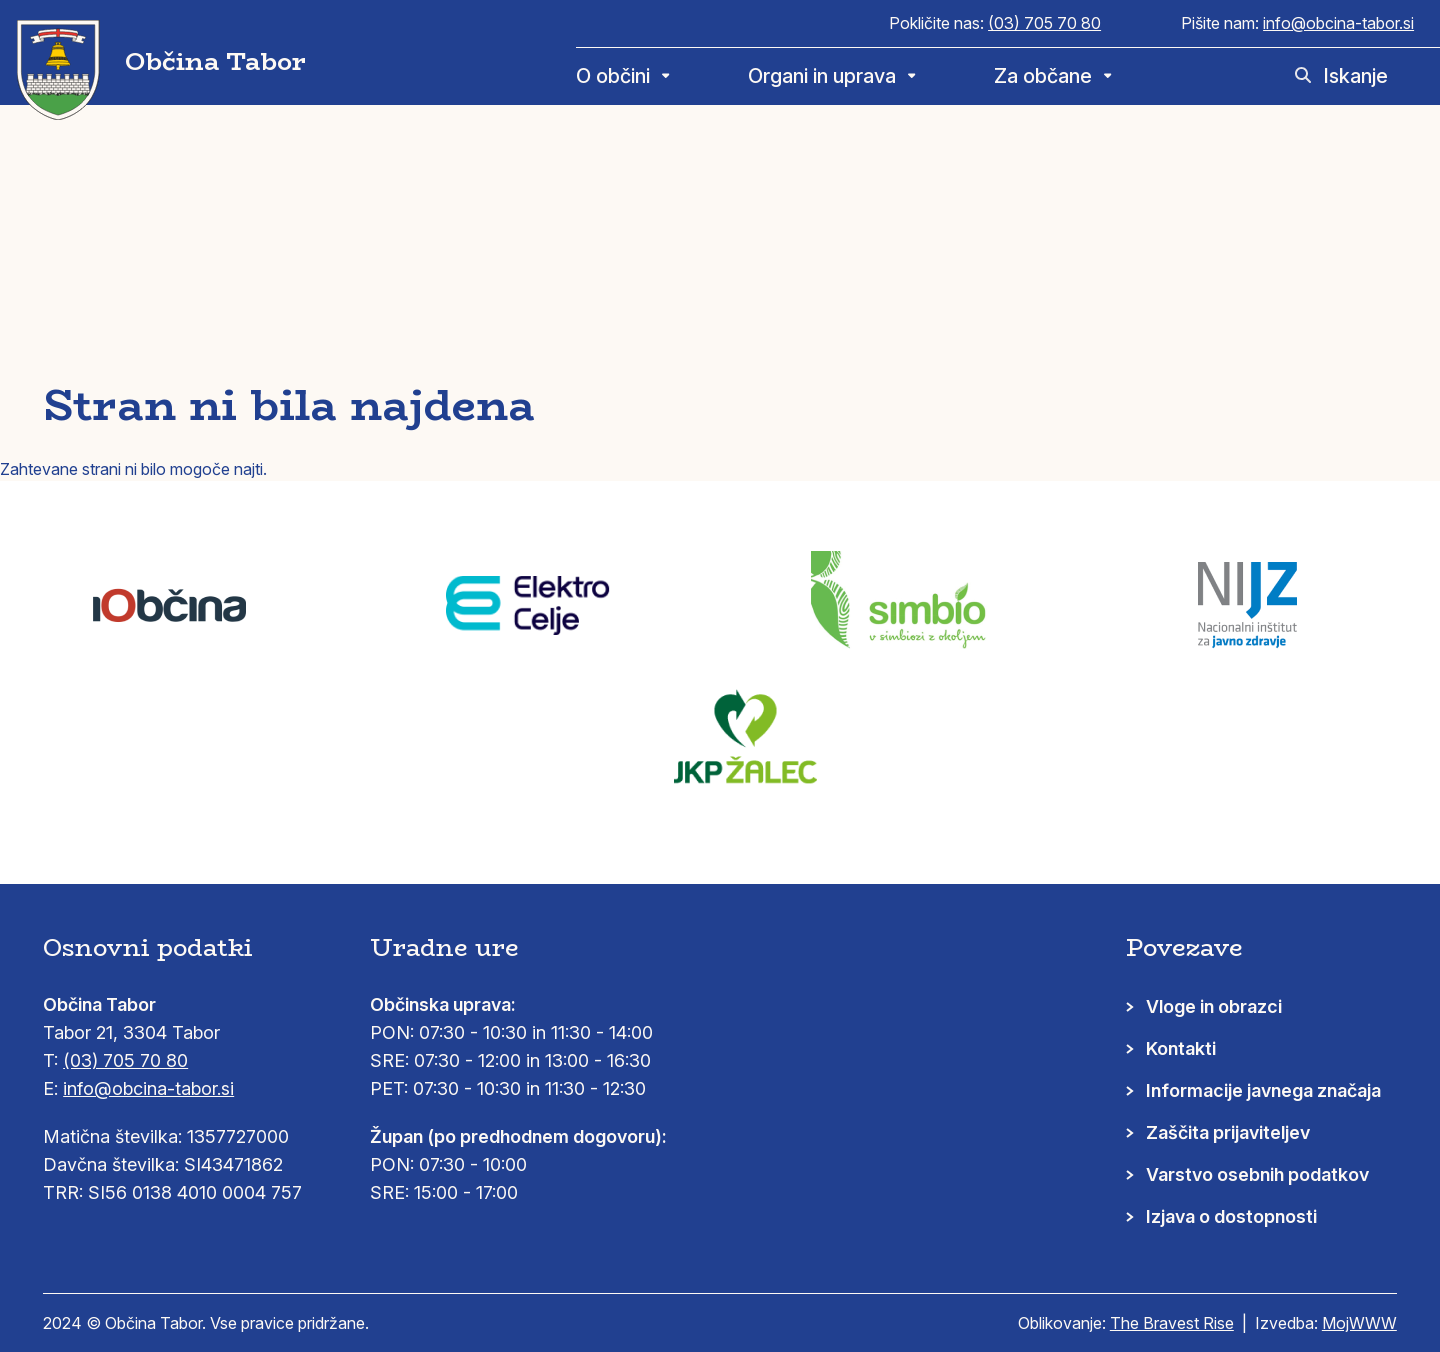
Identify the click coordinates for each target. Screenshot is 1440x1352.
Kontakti (1181, 1048)
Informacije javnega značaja (1263, 1090)
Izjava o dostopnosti (1231, 1216)
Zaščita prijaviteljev (1228, 1132)
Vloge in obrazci (1214, 1006)
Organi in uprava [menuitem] (822, 76)
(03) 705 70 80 (1044, 23)
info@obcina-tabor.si (1338, 23)
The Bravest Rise (1172, 1323)
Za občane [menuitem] (1043, 76)
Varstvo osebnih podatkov (1257, 1174)
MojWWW (1359, 1323)
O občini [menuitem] (613, 76)
